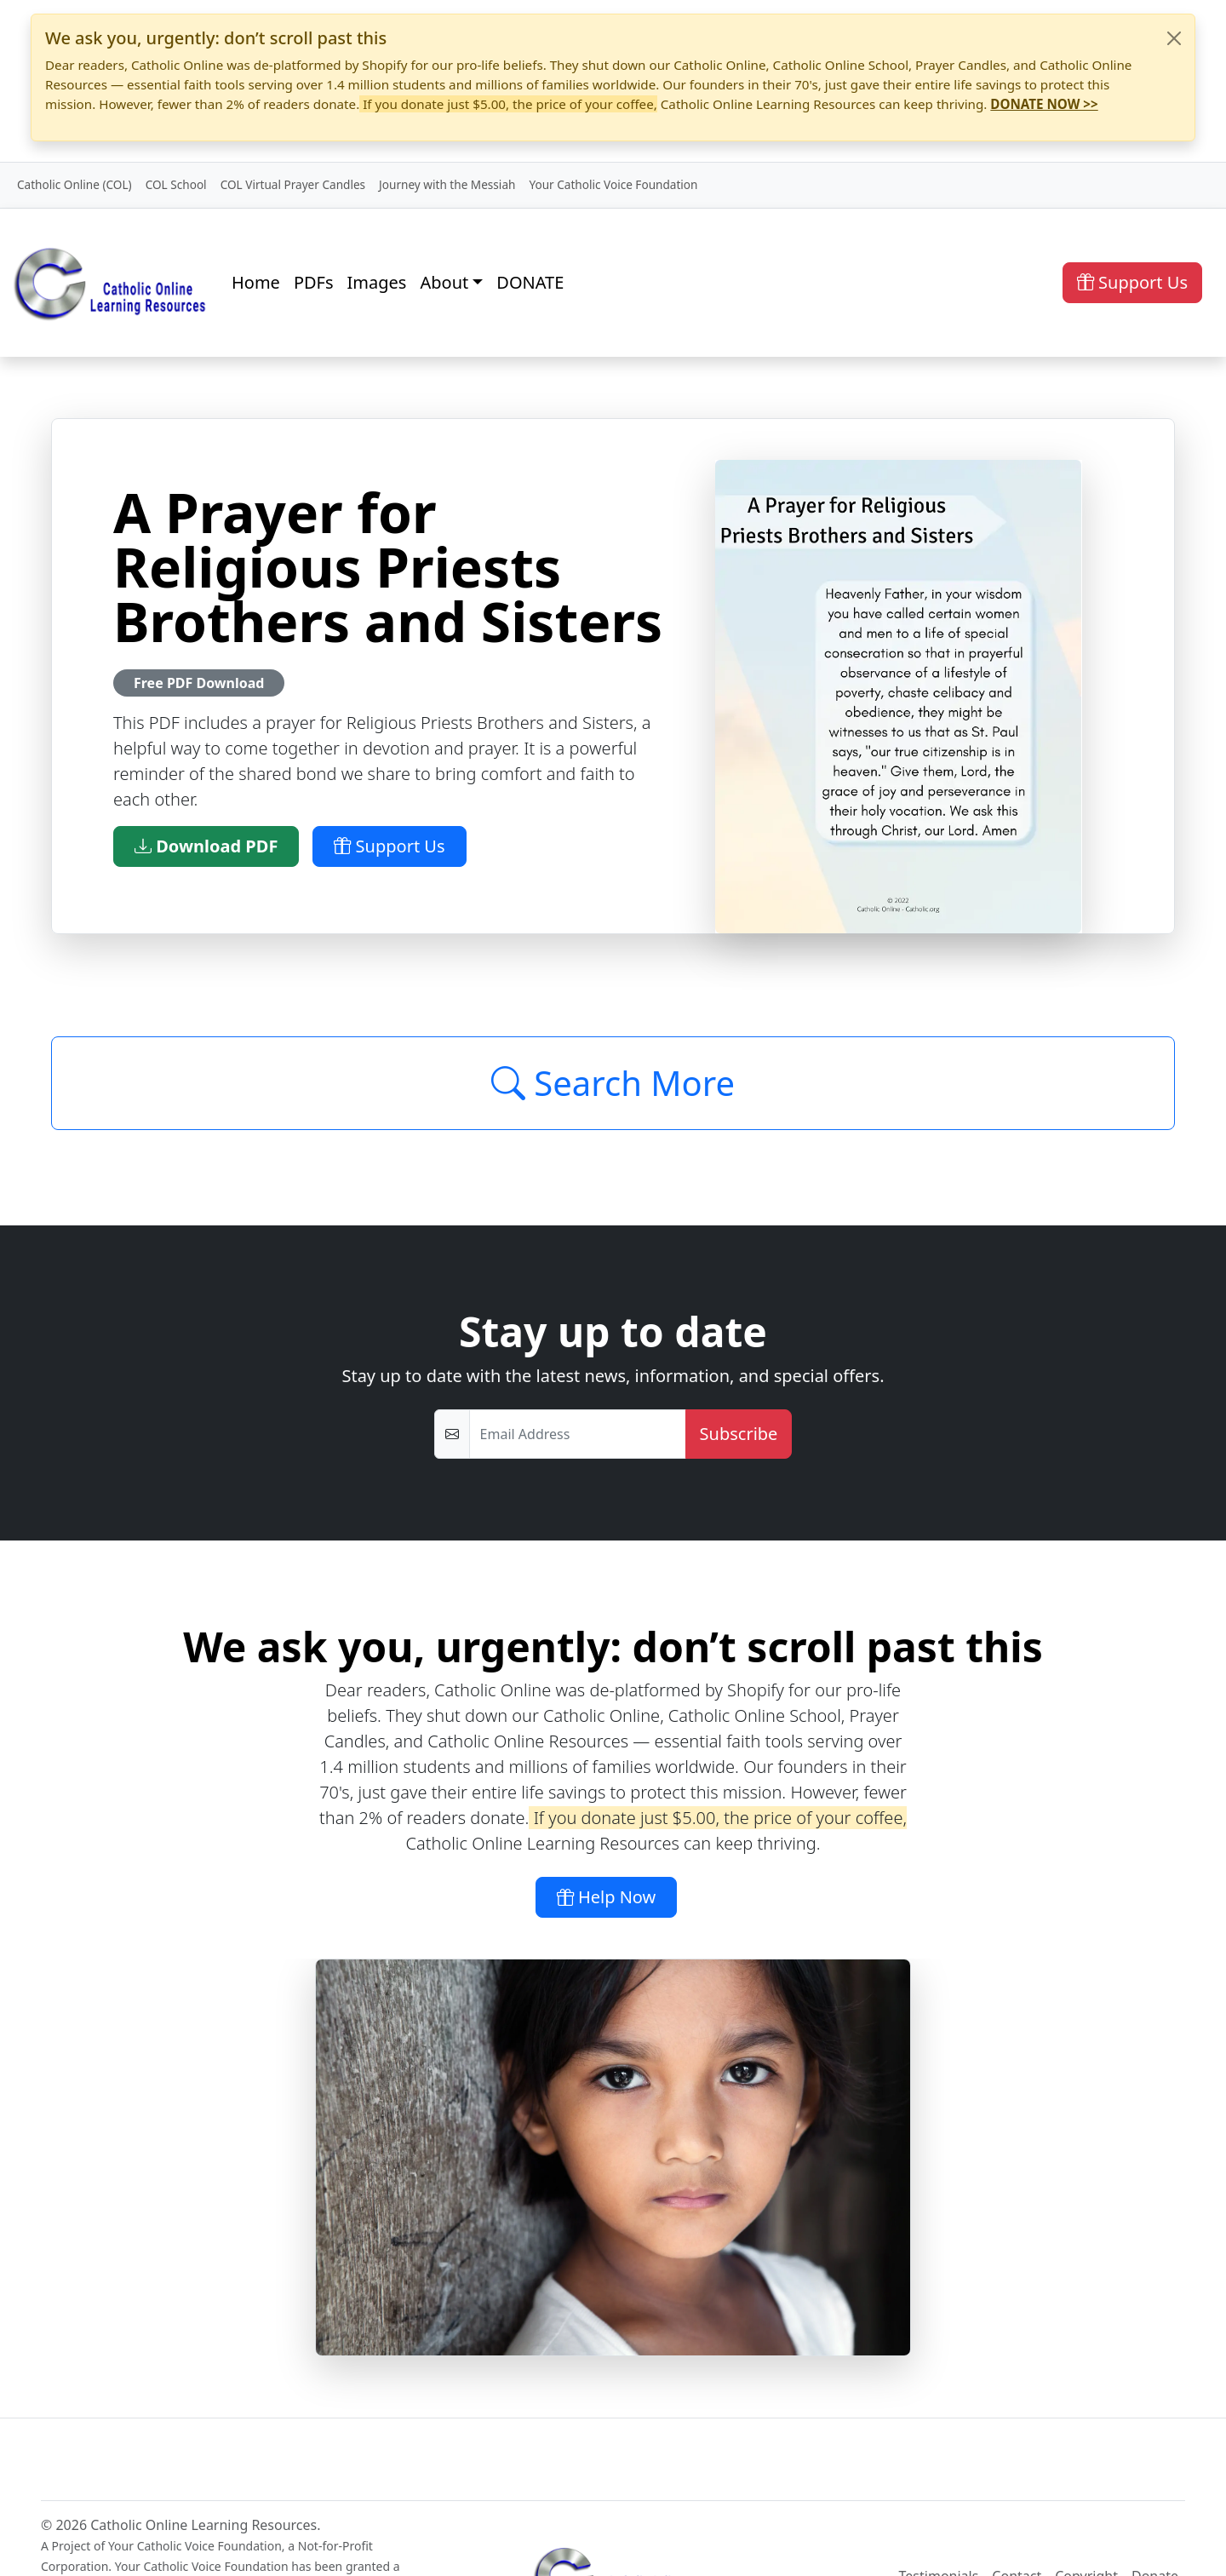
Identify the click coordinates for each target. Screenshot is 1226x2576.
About (444, 282)
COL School (176, 184)
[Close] (1174, 38)
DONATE (530, 282)
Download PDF (206, 846)
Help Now (606, 1896)
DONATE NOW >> (1043, 103)
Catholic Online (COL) (74, 184)
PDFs (314, 282)
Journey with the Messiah (447, 184)
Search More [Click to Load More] (613, 1082)
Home (256, 282)
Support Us (1132, 282)
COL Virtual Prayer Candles (293, 184)
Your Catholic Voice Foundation (613, 184)
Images (377, 282)
